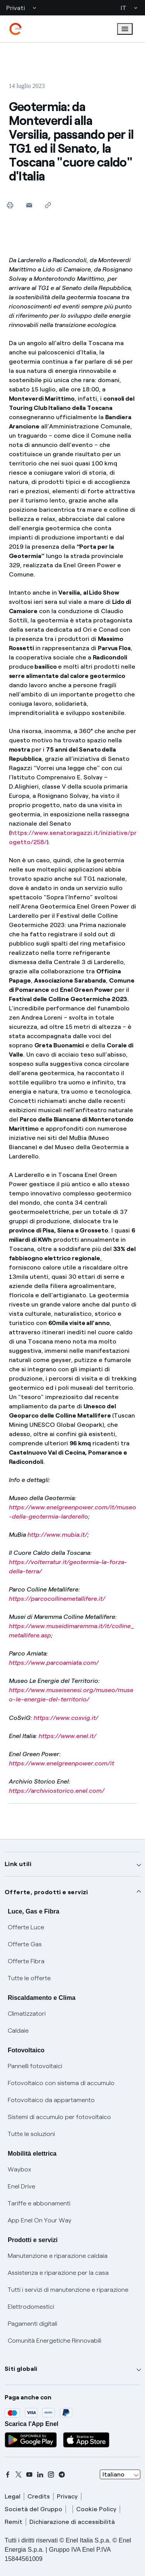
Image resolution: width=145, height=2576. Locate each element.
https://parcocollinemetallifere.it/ (57, 1598)
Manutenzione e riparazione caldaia (57, 2255)
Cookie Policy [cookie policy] (96, 2509)
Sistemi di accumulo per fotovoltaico (59, 2117)
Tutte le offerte (29, 1978)
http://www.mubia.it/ (57, 1534)
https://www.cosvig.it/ (66, 1717)
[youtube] (29, 2474)
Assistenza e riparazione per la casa (58, 2272)
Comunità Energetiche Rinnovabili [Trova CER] (54, 2340)
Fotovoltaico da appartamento (51, 2100)
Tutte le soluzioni (31, 2134)
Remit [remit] (13, 2521)
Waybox (19, 2169)
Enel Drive (21, 2186)
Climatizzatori (27, 2013)
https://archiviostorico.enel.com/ (56, 1790)
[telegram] (62, 2474)
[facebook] (8, 2474)
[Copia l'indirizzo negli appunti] (48, 205)
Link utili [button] (18, 1864)
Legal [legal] (12, 2496)
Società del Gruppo (33, 2509)
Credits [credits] (38, 2496)
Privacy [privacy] (67, 2496)
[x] (18, 2474)
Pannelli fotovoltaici (35, 2066)
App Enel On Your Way (40, 2220)
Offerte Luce (26, 1927)
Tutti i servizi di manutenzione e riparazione (68, 2289)
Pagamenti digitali (32, 2323)
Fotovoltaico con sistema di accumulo (61, 2083)
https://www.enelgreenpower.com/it (61, 1763)
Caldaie (18, 2030)
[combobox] (120, 2475)
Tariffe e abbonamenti (39, 2203)
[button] (29, 205)
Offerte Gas (25, 1944)
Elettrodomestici (31, 2306)
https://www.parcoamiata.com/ (54, 1662)
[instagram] (51, 2474)
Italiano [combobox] (113, 2474)
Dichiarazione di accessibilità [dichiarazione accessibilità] (72, 2521)
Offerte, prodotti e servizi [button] (46, 1892)
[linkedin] (40, 2474)
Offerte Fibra (26, 1961)
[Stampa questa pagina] (10, 205)
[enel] (15, 29)
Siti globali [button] (21, 2368)
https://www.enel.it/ (67, 1736)
